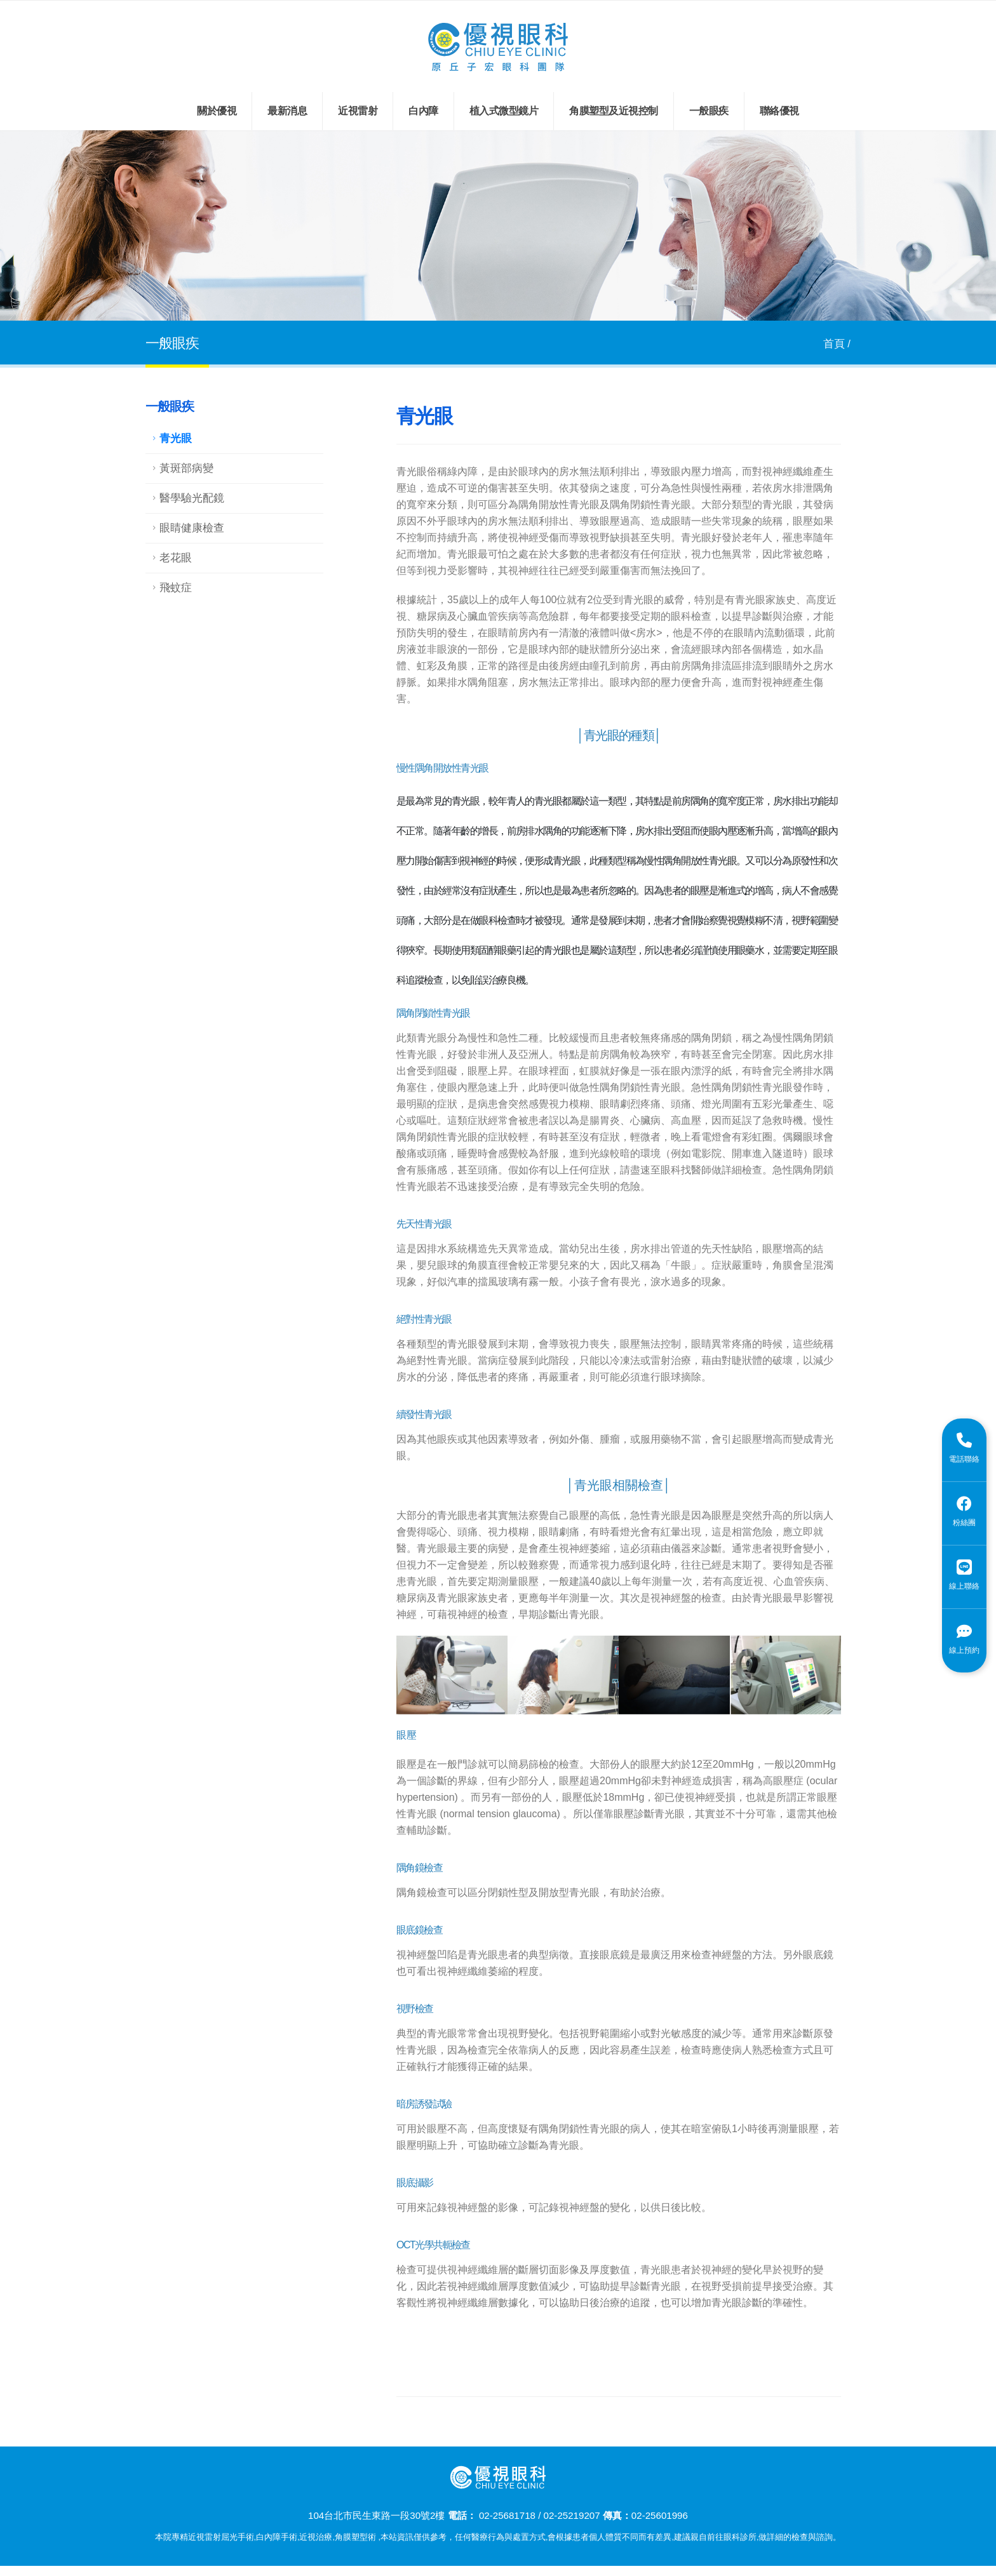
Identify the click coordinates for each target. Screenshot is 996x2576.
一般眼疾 (709, 110)
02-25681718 (507, 2515)
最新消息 (287, 110)
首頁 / (837, 344)
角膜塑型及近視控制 (613, 110)
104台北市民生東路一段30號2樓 (376, 2515)
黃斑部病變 (186, 468)
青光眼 (175, 438)
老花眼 (175, 558)
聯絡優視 (779, 110)
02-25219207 (572, 2515)
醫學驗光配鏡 (191, 498)
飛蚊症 (175, 588)
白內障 (423, 110)
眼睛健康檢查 (191, 528)
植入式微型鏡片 (504, 110)
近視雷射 (357, 110)
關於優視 (216, 110)
